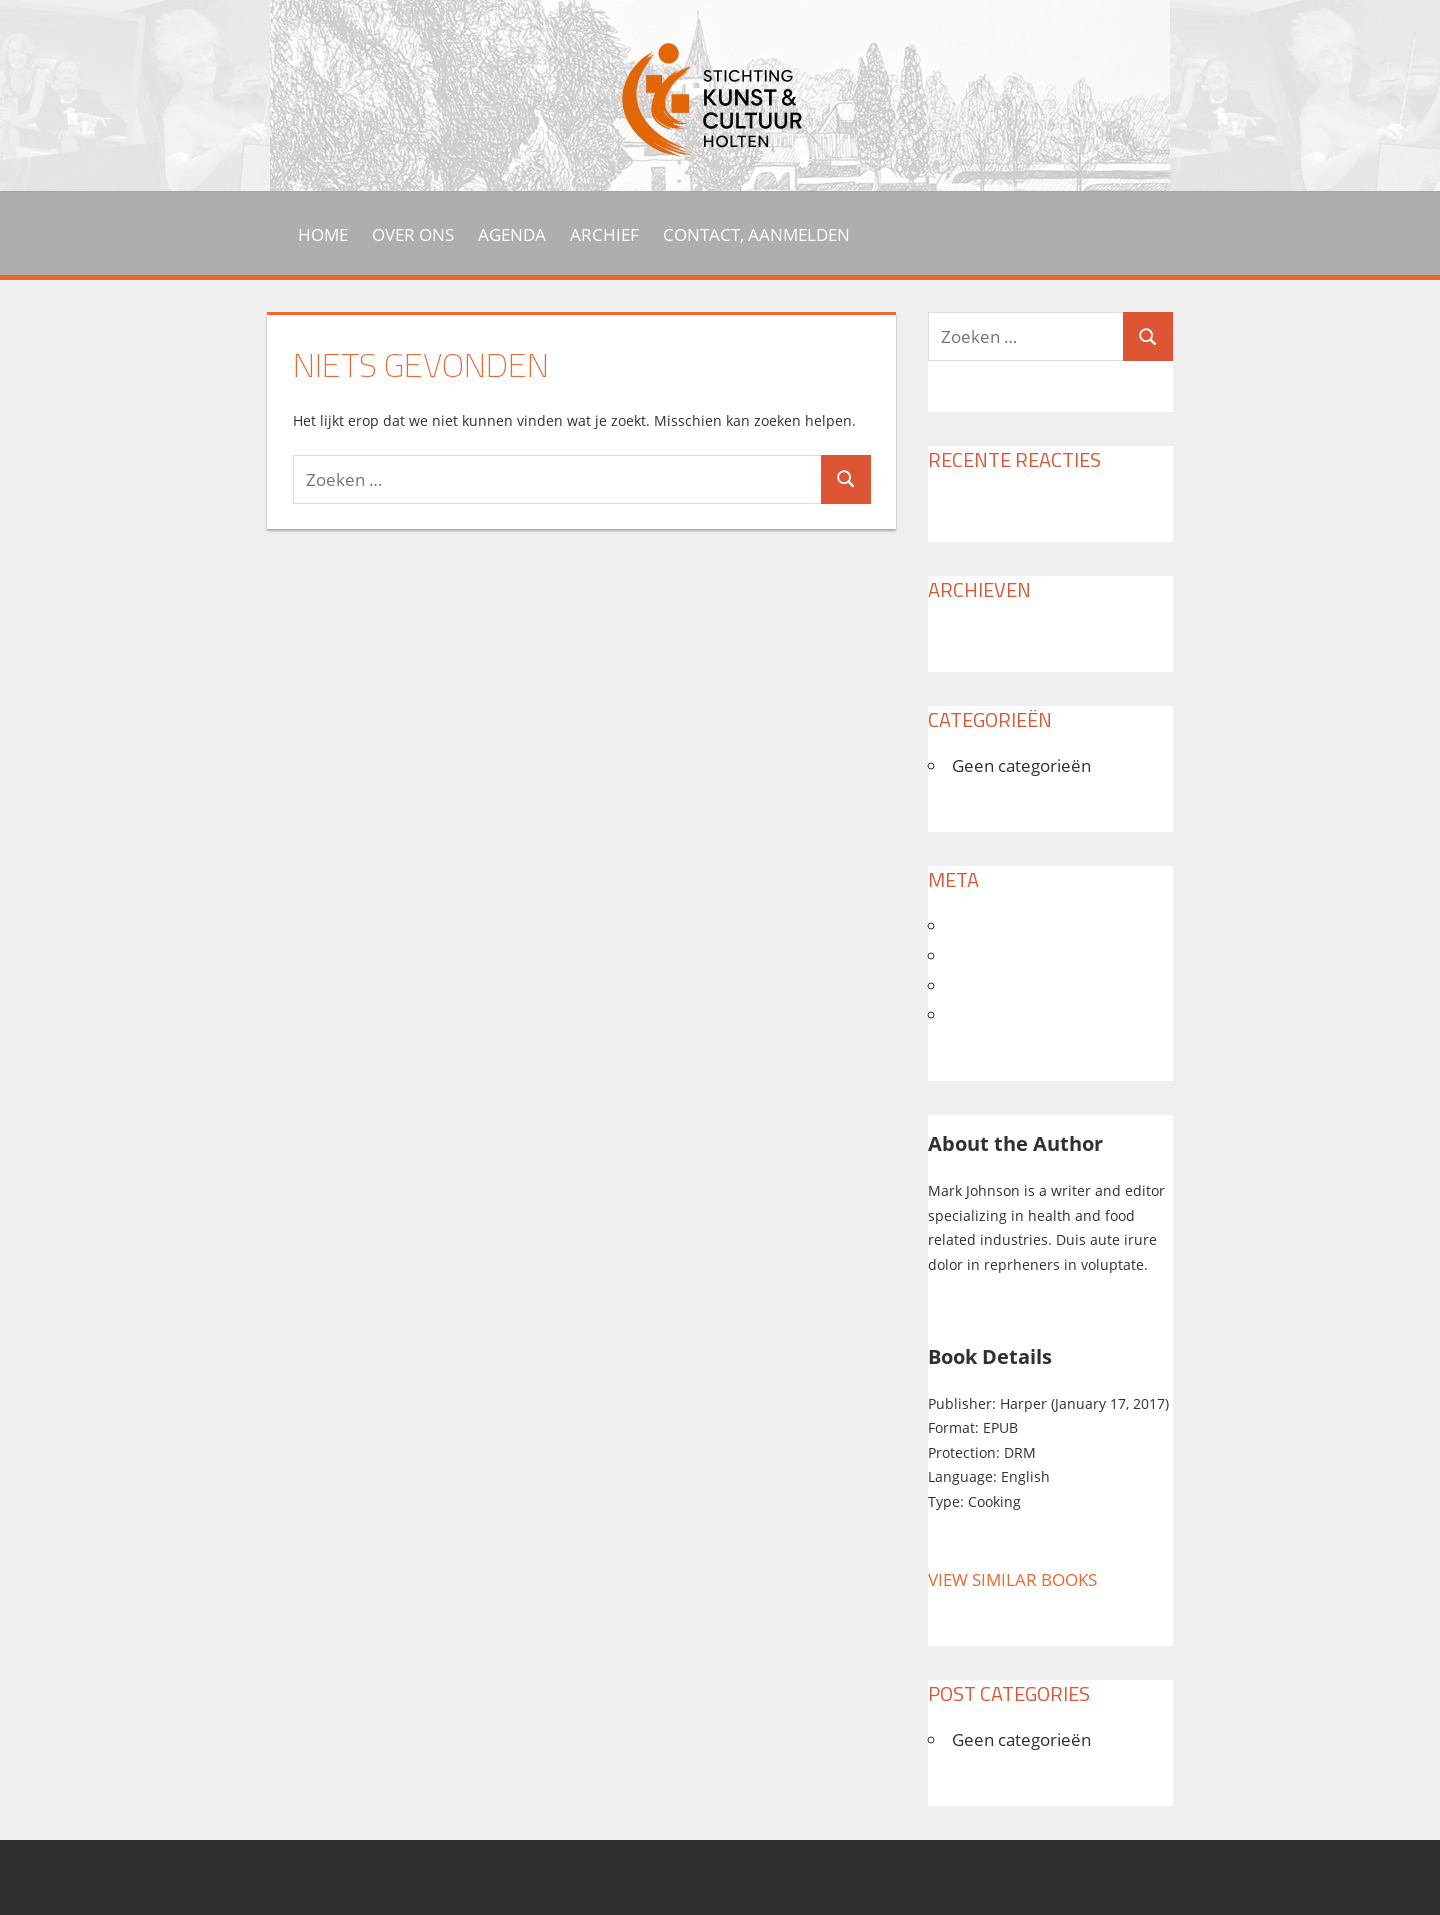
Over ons (413, 234)
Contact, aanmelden (756, 234)
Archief (604, 234)
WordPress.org (1020, 1014)
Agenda (512, 234)
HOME (323, 234)
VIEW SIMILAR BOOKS (1012, 1579)
